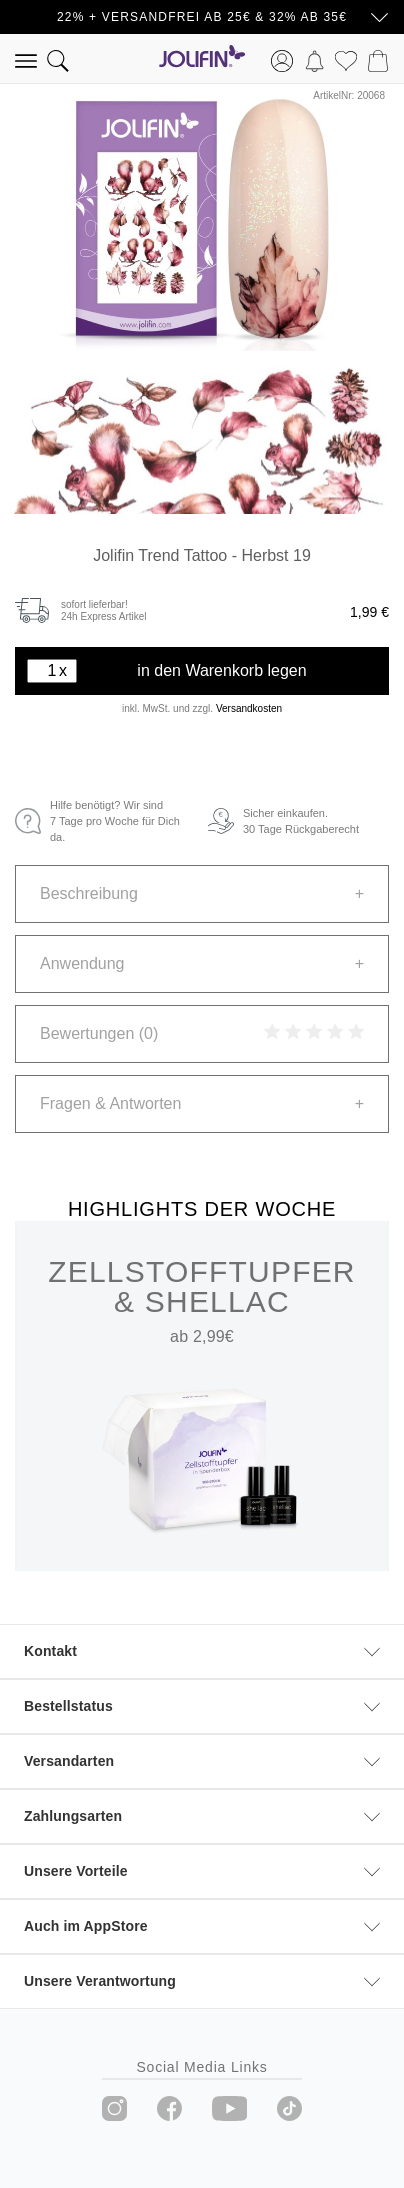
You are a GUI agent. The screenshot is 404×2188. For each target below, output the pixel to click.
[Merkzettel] (346, 58)
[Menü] (26, 58)
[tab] (202, 894)
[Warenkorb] (378, 58)
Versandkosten (249, 708)
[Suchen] (58, 58)
